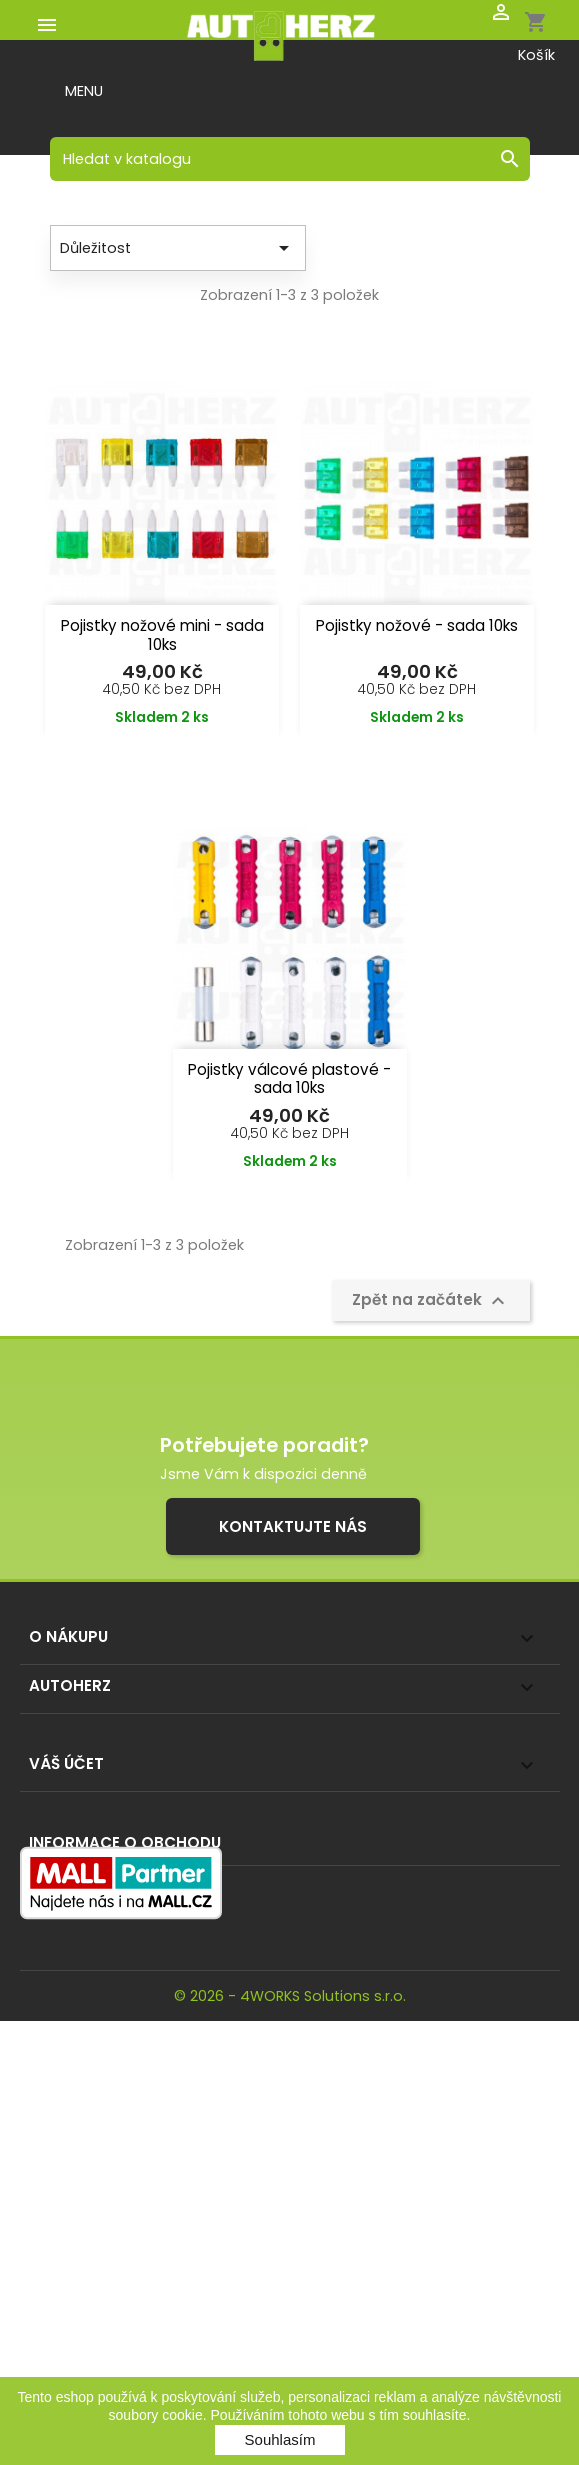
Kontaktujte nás (293, 1526)
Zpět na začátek (431, 1301)
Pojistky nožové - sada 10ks (417, 625)
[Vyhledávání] (290, 159)
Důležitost (178, 248)
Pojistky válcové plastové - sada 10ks (289, 1079)
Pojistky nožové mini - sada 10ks (162, 635)
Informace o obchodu (125, 1842)
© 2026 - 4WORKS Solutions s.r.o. (290, 1996)
